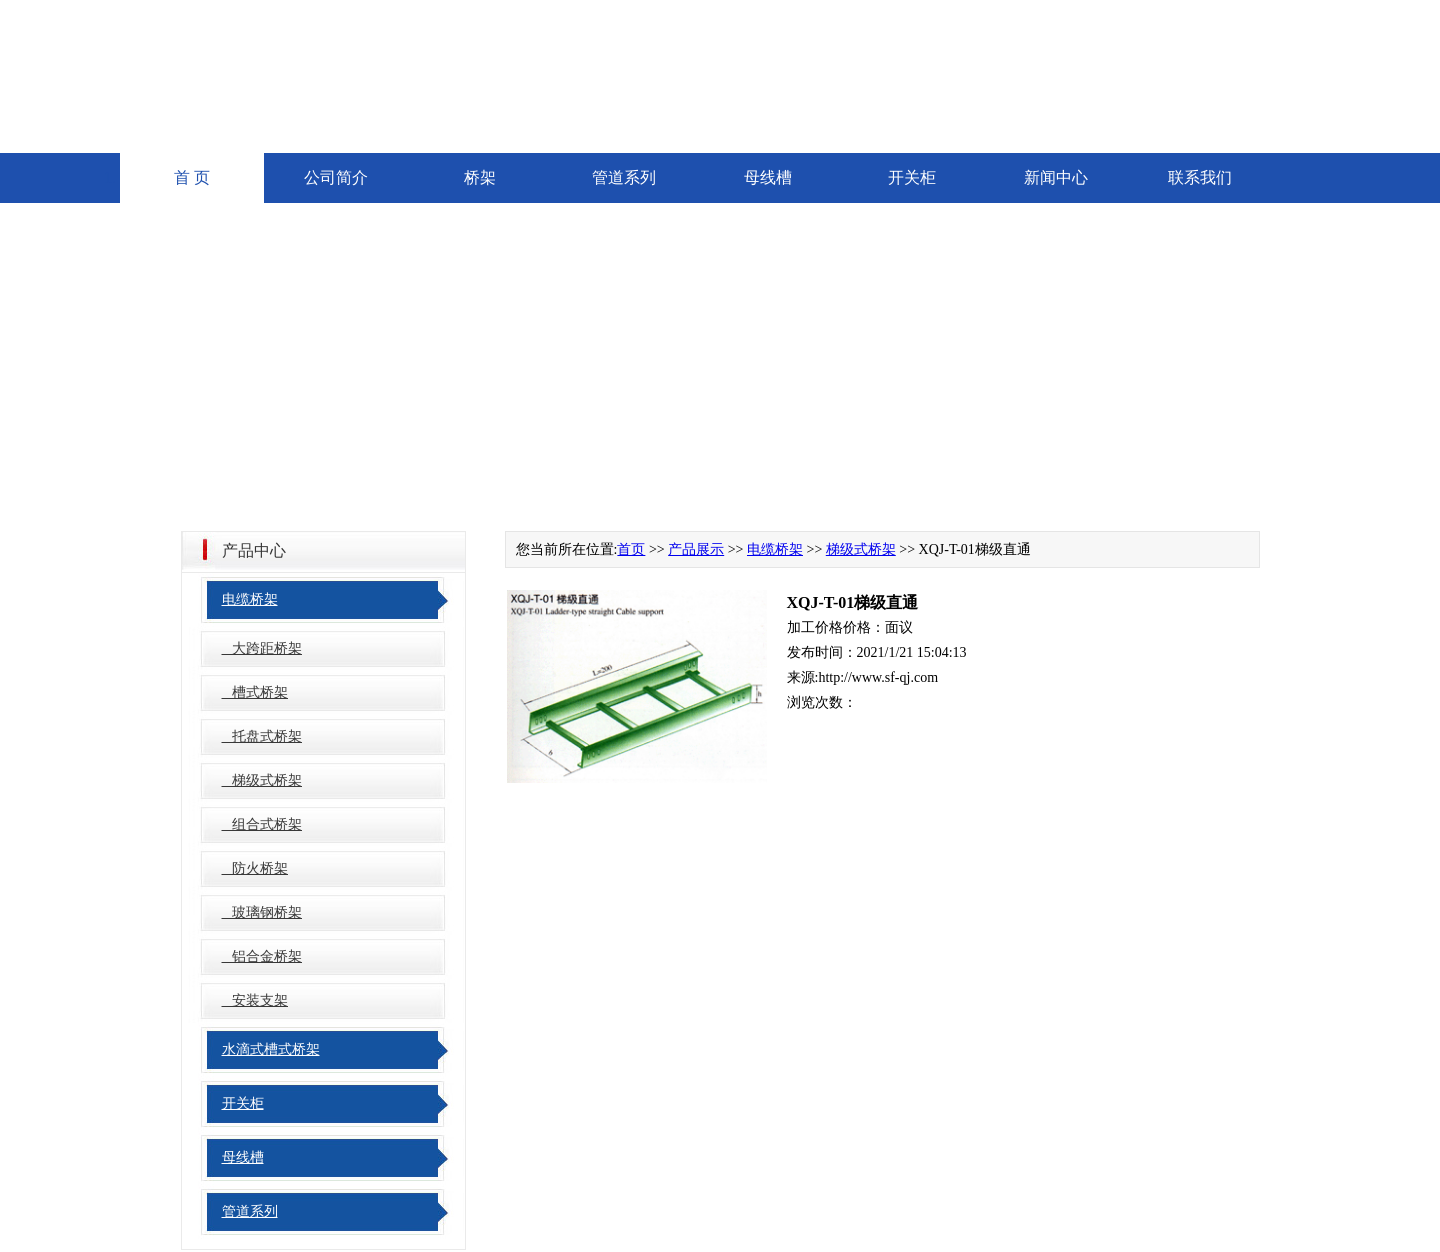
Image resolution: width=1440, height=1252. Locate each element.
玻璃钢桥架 (262, 912)
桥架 (480, 177)
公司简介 (336, 177)
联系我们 (1200, 177)
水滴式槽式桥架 (271, 1049)
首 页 (192, 177)
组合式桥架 (262, 824)
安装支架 (255, 1000)
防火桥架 (255, 868)
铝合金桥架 (262, 956)
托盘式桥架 (262, 736)
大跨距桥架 (262, 648)
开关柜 (912, 177)
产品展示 (696, 549)
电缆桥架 (250, 599)
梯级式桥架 (262, 780)
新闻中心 (1056, 177)
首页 (631, 549)
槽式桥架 (255, 692)
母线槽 (768, 177)
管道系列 (624, 177)
